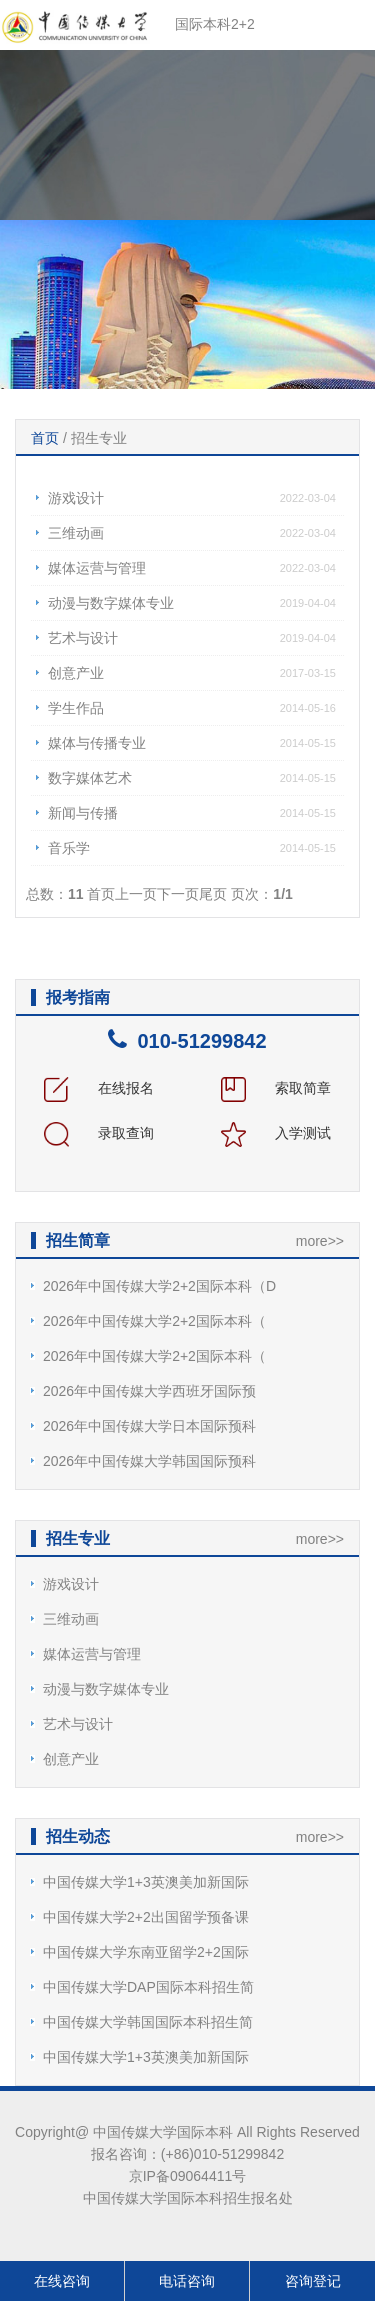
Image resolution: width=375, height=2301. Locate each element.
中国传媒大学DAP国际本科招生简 (148, 1987)
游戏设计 (76, 498)
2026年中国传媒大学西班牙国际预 (149, 1391)
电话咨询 (187, 2281)
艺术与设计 (83, 638)
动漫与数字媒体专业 (111, 603)
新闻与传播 (83, 813)
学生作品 (76, 708)
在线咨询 (62, 2281)
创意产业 (76, 673)
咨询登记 (313, 2281)
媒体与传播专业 (97, 743)
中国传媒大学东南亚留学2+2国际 (146, 1952)
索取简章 (276, 1088)
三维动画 (76, 533)
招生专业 (99, 438)
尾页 (213, 894)
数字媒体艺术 (90, 778)
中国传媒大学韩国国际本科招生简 (148, 2022)
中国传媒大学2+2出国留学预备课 (146, 1917)
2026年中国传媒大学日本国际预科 (149, 1426)
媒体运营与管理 (97, 568)
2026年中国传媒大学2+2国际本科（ (154, 1321)
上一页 (136, 894)
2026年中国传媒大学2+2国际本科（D (159, 1286)
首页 (45, 438)
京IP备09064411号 (188, 2176)
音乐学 (69, 848)
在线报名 (99, 1088)
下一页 (178, 894)
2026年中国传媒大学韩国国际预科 (149, 1461)
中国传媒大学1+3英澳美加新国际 (146, 1882)
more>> (320, 1241)
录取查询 (99, 1133)
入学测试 (276, 1133)
